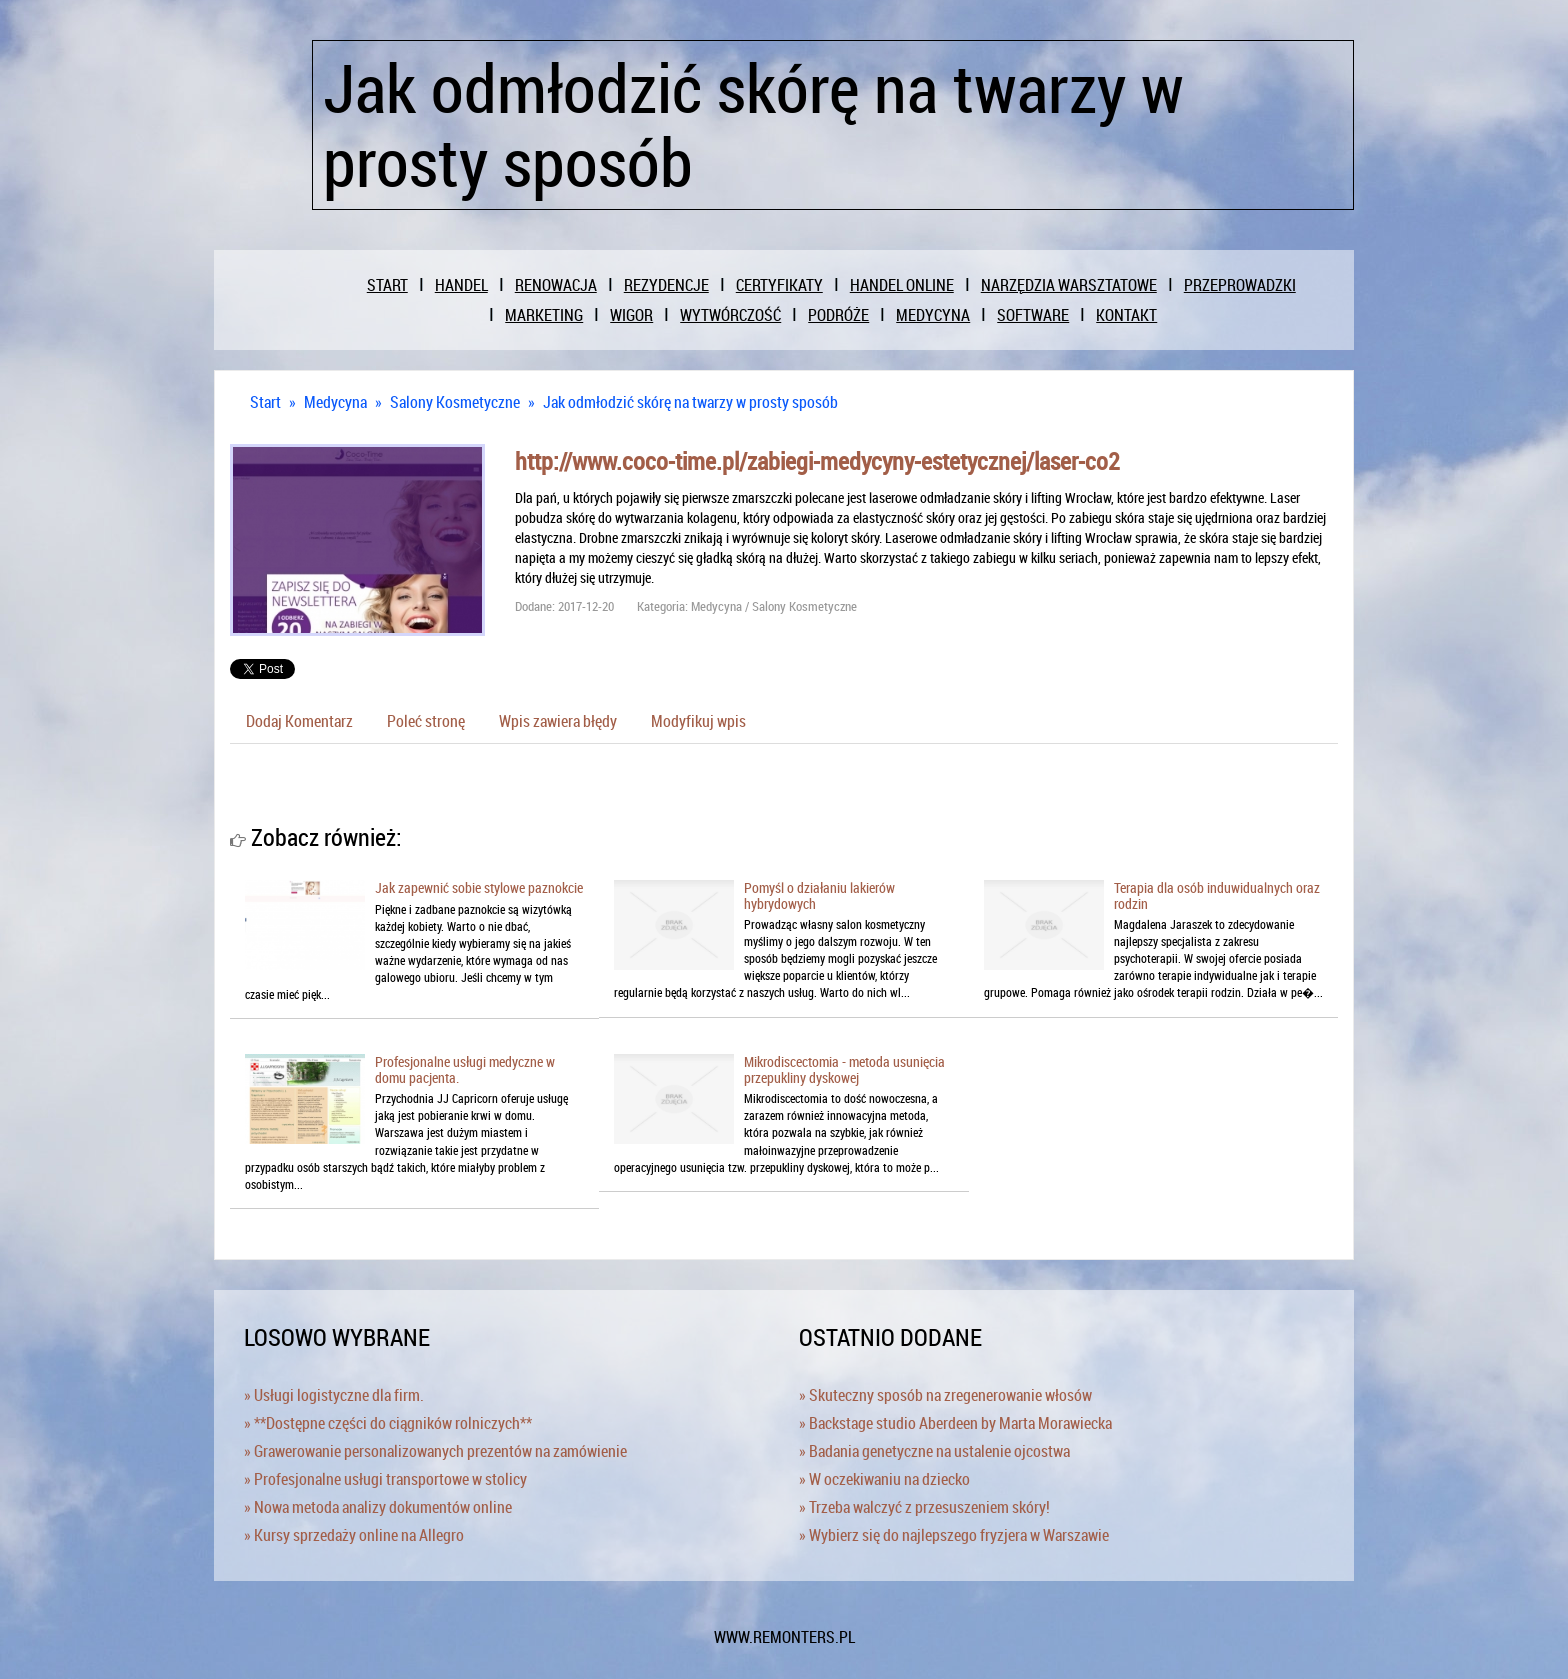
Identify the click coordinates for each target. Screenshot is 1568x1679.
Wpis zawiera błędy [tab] (558, 721)
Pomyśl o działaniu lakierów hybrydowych (819, 895)
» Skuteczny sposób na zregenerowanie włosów (945, 1395)
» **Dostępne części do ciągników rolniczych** (388, 1423)
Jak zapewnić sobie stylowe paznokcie (479, 887)
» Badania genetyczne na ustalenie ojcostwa (934, 1451)
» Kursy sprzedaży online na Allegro (354, 1535)
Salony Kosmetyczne (455, 402)
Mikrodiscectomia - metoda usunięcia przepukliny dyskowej (844, 1069)
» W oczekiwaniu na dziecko (884, 1479)
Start (265, 402)
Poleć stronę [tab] (426, 721)
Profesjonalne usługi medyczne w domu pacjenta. (465, 1069)
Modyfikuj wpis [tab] (698, 721)
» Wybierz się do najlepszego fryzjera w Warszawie (954, 1535)
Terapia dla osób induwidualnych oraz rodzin (1217, 895)
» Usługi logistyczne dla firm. (334, 1395)
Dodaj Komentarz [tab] (299, 721)
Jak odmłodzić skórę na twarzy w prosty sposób (690, 402)
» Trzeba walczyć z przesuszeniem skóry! (924, 1507)
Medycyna (335, 402)
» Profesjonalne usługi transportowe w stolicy (385, 1479)
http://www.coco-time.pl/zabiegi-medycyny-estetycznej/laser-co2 (817, 461)
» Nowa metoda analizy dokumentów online (378, 1507)
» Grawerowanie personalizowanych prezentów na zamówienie (435, 1451)
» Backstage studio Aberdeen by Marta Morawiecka (955, 1423)
